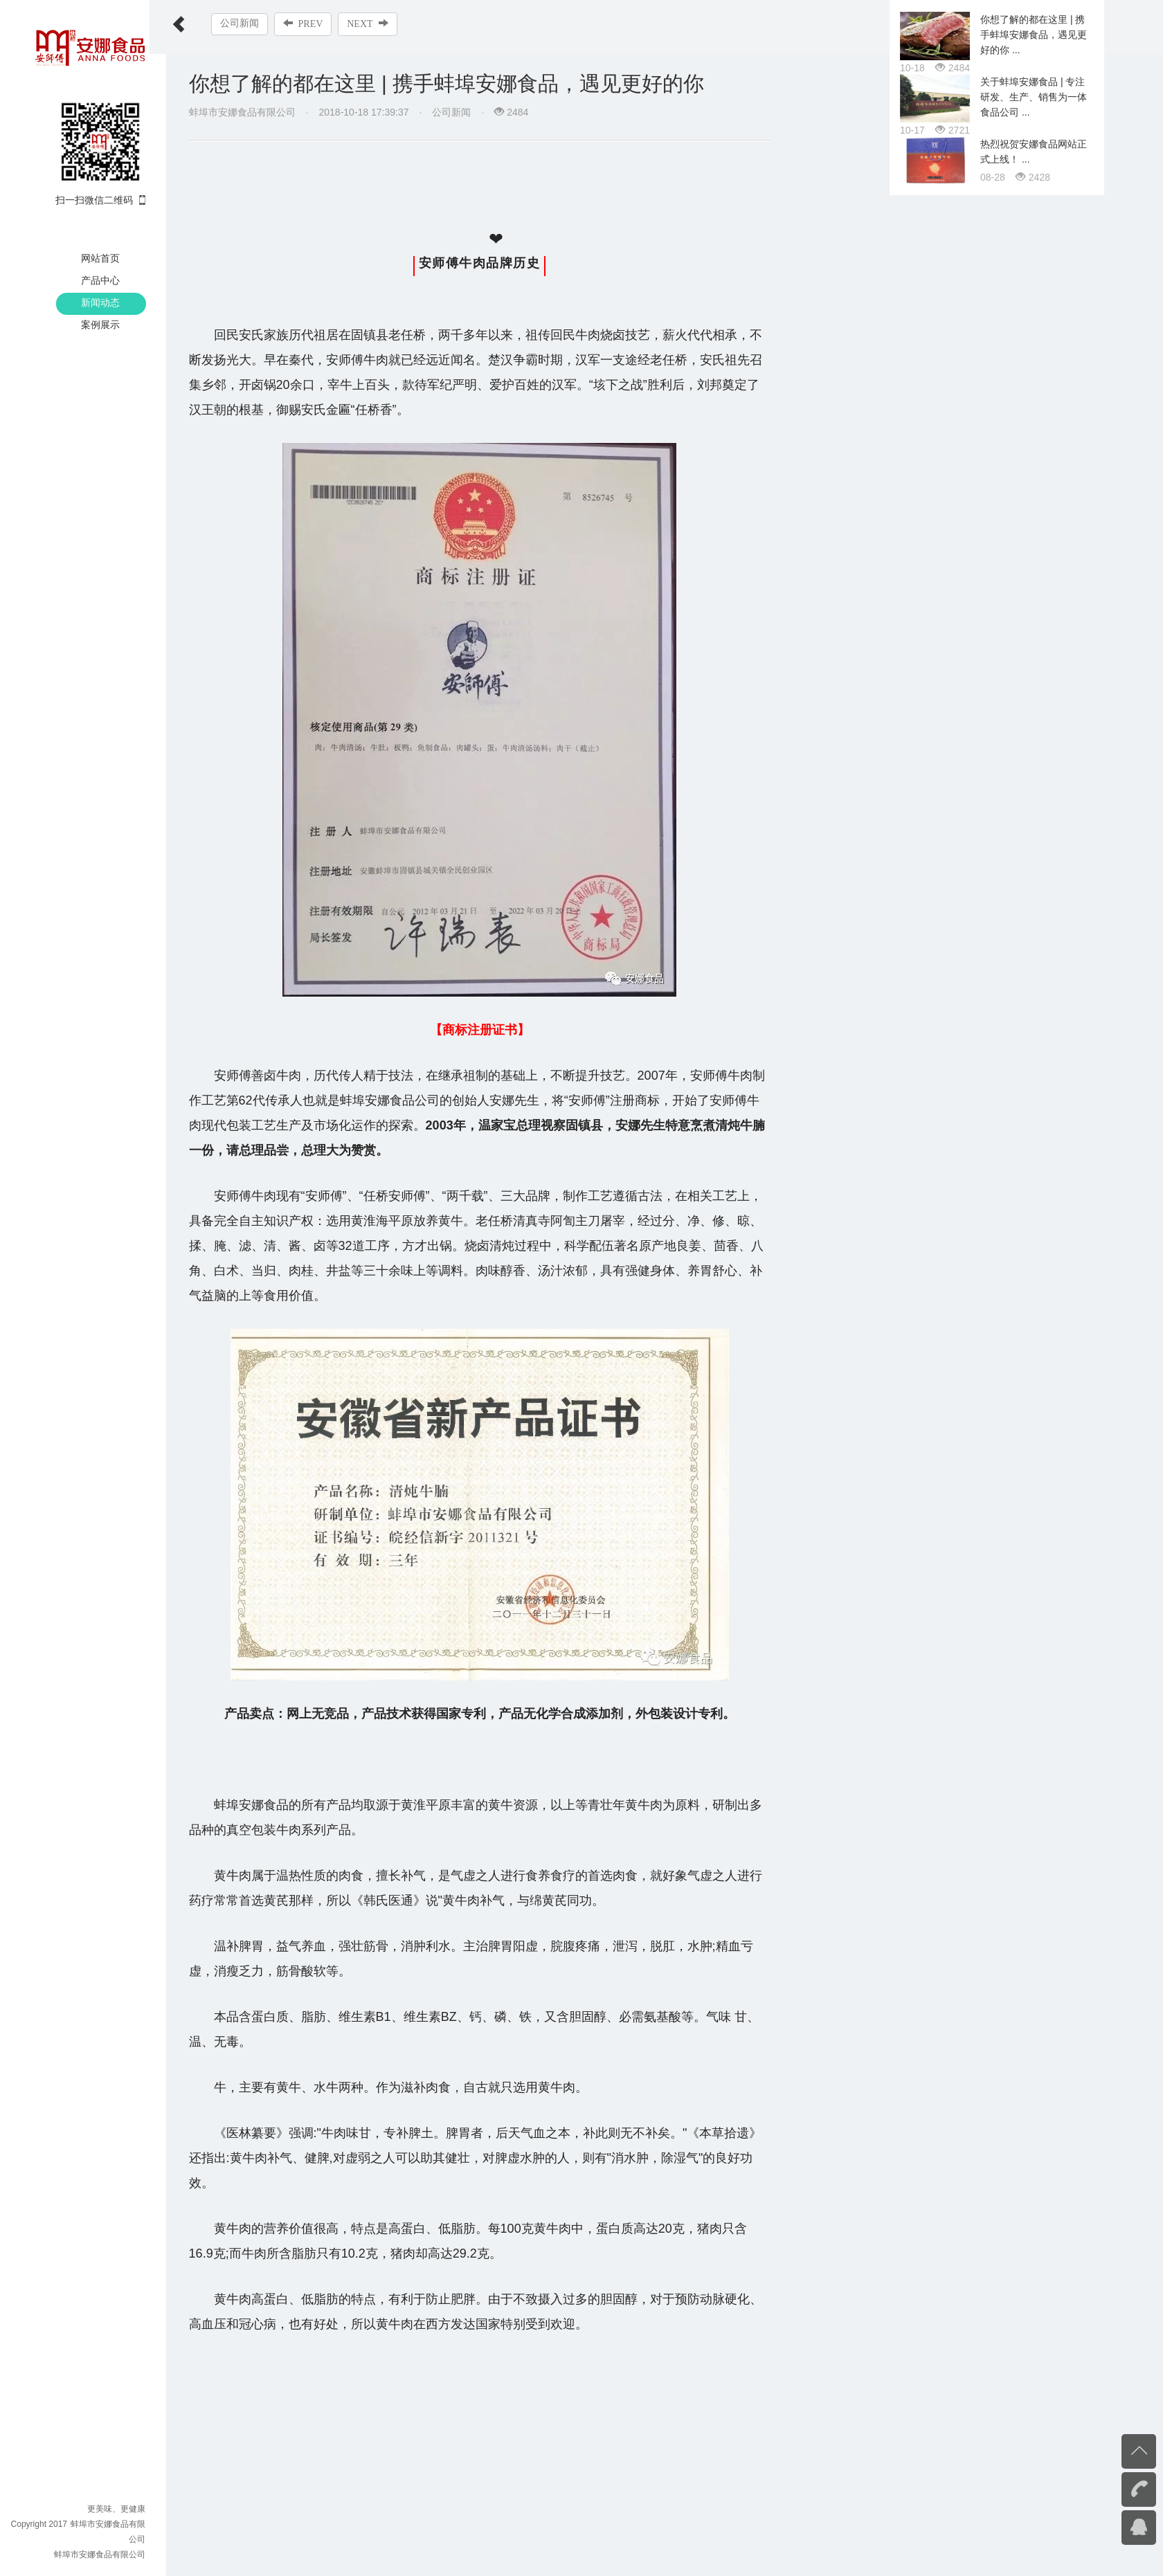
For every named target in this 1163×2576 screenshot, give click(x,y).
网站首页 (100, 258)
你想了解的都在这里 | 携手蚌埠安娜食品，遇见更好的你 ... (1033, 1322)
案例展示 (100, 324)
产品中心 (100, 280)
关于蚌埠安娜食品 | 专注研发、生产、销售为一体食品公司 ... (1033, 1384)
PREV (320, 23)
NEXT (384, 23)
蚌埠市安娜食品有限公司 (99, 2554)
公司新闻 (256, 23)
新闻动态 (100, 302)
